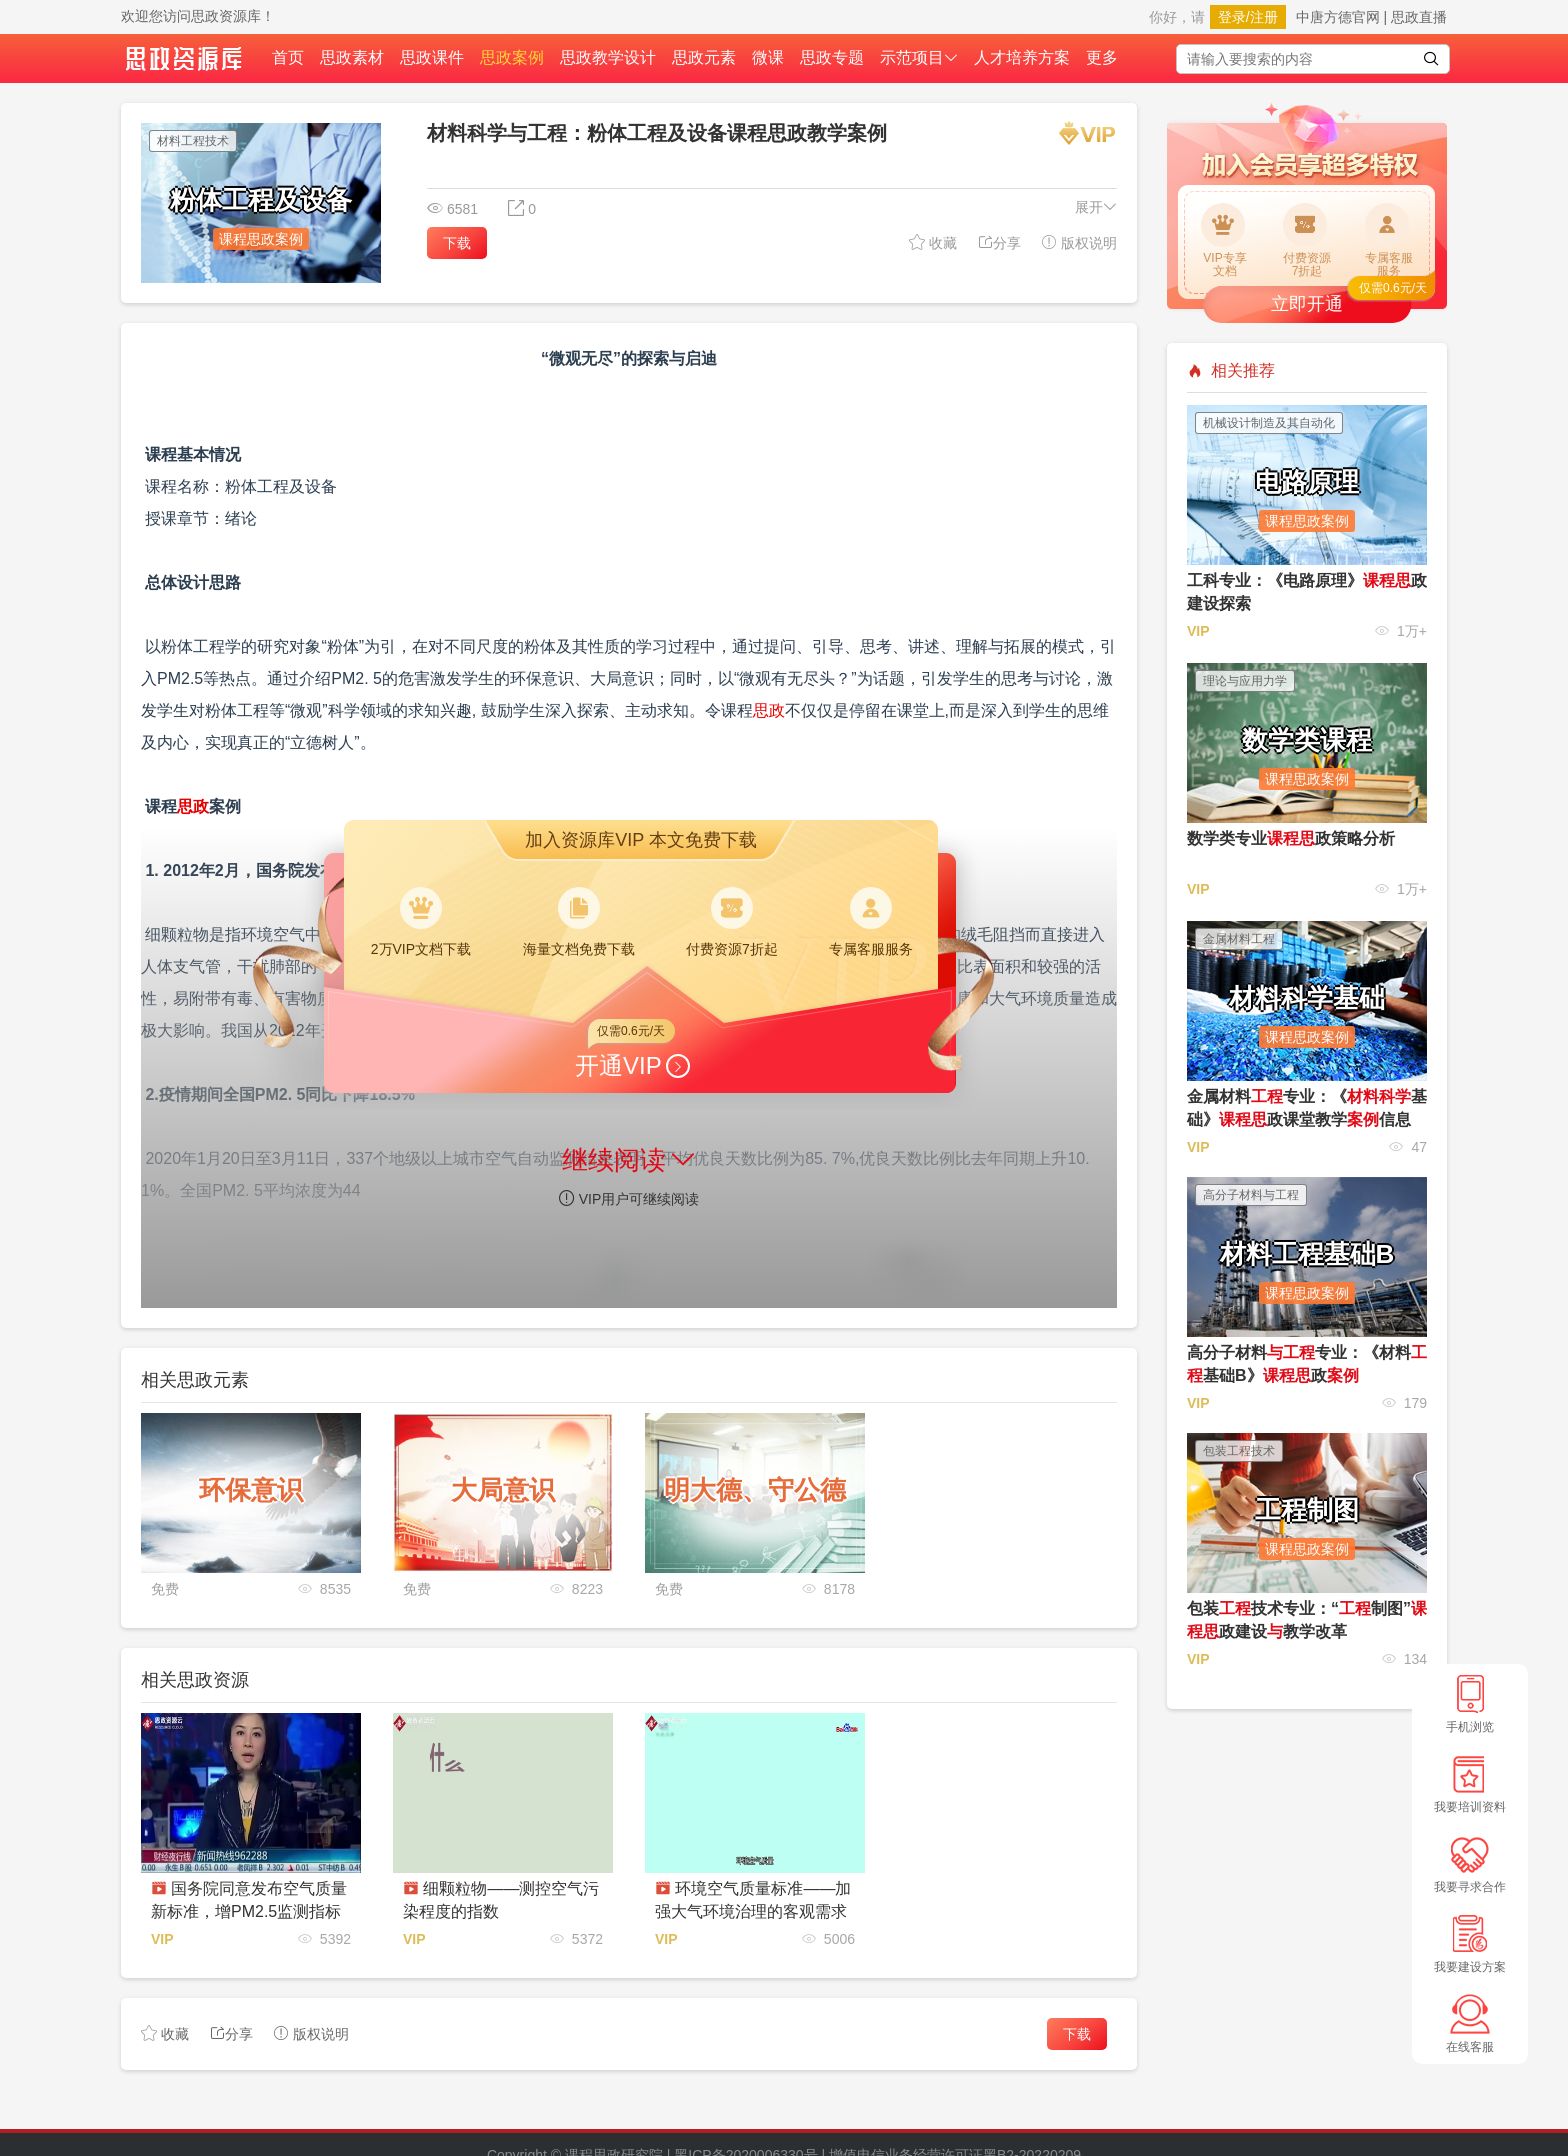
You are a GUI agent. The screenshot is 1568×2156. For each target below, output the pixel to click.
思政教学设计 (608, 57)
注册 (1264, 17)
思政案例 (512, 57)
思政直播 (1419, 17)
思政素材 (352, 57)
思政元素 (704, 57)
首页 (288, 57)
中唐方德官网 (1338, 17)
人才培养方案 (1022, 57)
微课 (768, 57)
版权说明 (1079, 242)
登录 (1232, 17)
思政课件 (432, 57)
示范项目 (919, 57)
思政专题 (832, 57)
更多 (1102, 57)
